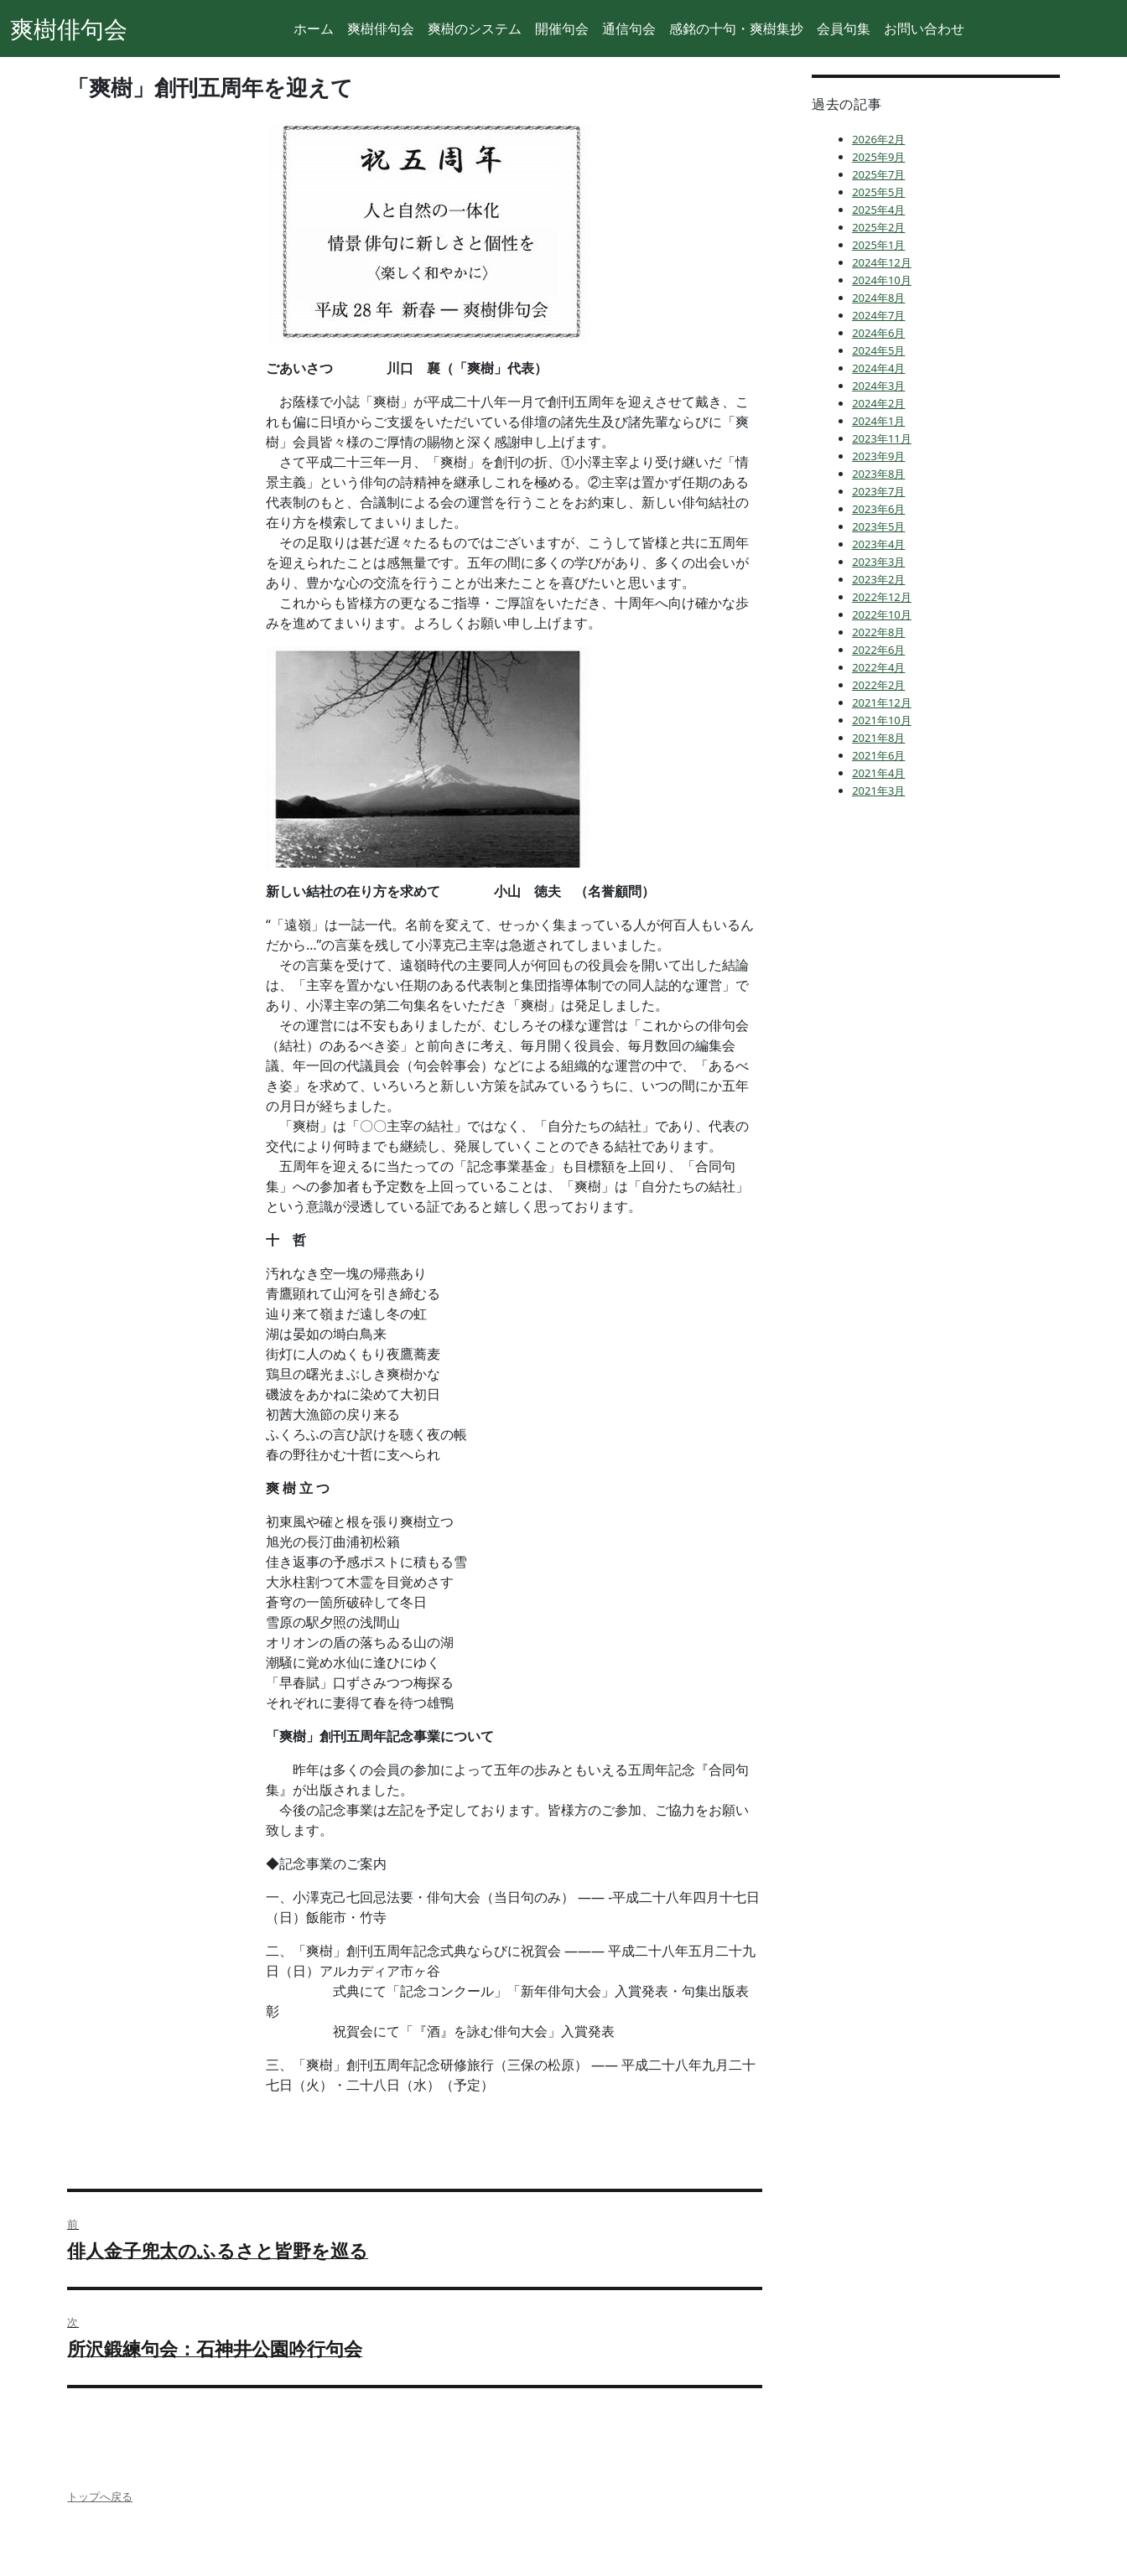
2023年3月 (878, 561)
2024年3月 (878, 385)
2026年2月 (878, 139)
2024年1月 (878, 420)
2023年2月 (878, 579)
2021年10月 (881, 720)
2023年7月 (878, 491)
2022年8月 (878, 632)
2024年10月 (881, 280)
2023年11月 (881, 438)
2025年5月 (878, 192)
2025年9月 (878, 156)
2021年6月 (878, 755)
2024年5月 (878, 350)
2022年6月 (878, 649)
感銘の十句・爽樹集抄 (736, 28)
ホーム (313, 28)
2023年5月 (878, 526)
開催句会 (562, 28)
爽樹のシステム (475, 28)
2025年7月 (878, 174)
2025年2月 (878, 227)
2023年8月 (878, 473)
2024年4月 (878, 368)
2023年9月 (878, 456)
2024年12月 (881, 262)
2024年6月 (878, 332)
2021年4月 (878, 772)
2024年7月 (878, 315)
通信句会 (629, 28)
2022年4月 (878, 667)
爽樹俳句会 (68, 28)
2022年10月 (881, 614)
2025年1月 (878, 244)
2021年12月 (881, 702)
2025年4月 (878, 209)
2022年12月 (881, 596)
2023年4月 (878, 544)
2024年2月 (878, 403)
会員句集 (843, 28)
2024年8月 (878, 297)
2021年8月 (878, 737)
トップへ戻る (99, 2496)
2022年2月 (878, 684)
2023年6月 (878, 508)
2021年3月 (878, 790)
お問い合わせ (924, 28)
